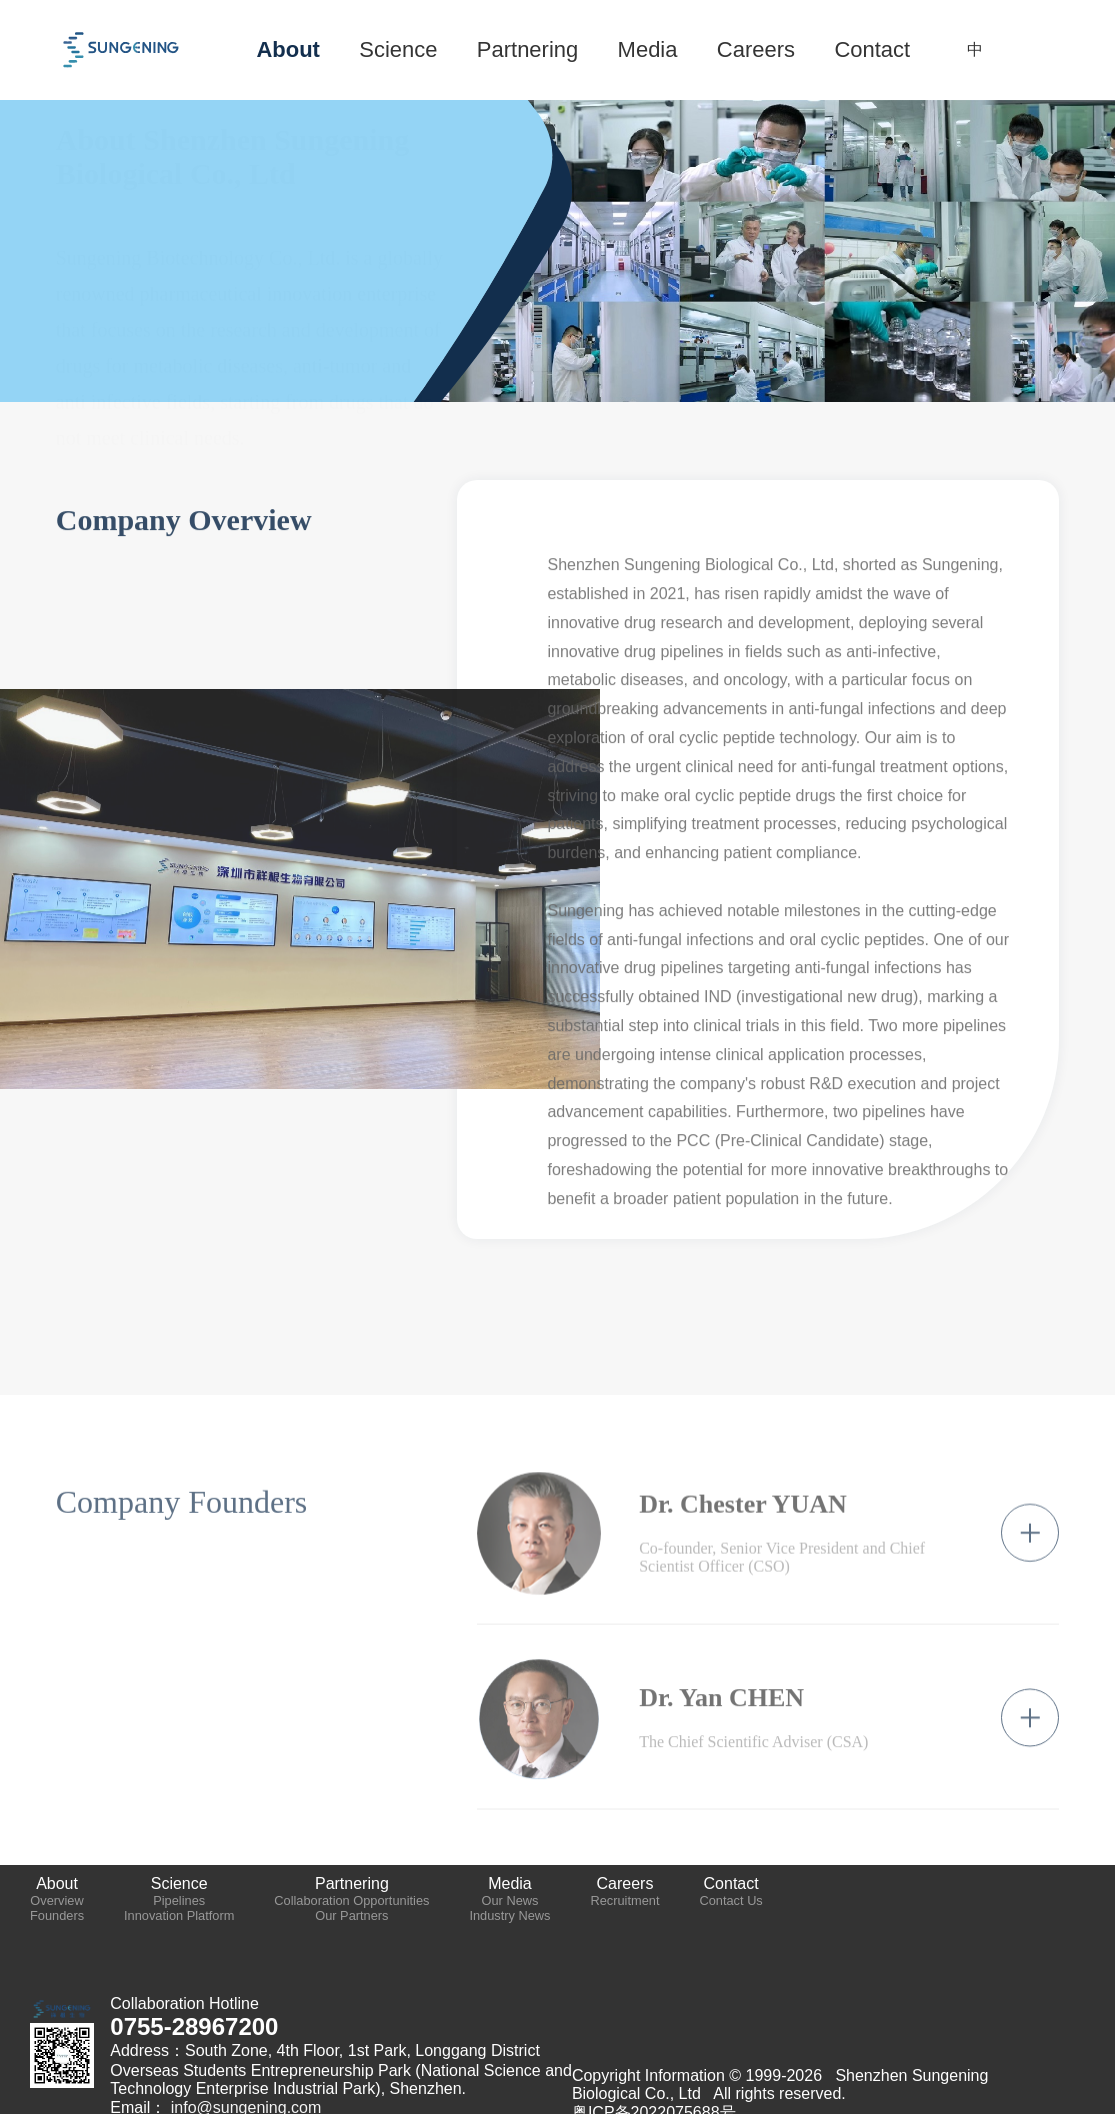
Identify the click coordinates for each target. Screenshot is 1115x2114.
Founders (57, 1915)
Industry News (509, 1915)
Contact (731, 1883)
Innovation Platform (179, 1915)
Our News (510, 1900)
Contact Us (730, 1900)
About (57, 1883)
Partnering (352, 1883)
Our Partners (351, 1915)
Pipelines (179, 1900)
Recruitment (624, 1900)
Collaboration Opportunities (351, 1900)
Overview (56, 1900)
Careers (625, 1883)
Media (510, 1883)
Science (179, 1883)
